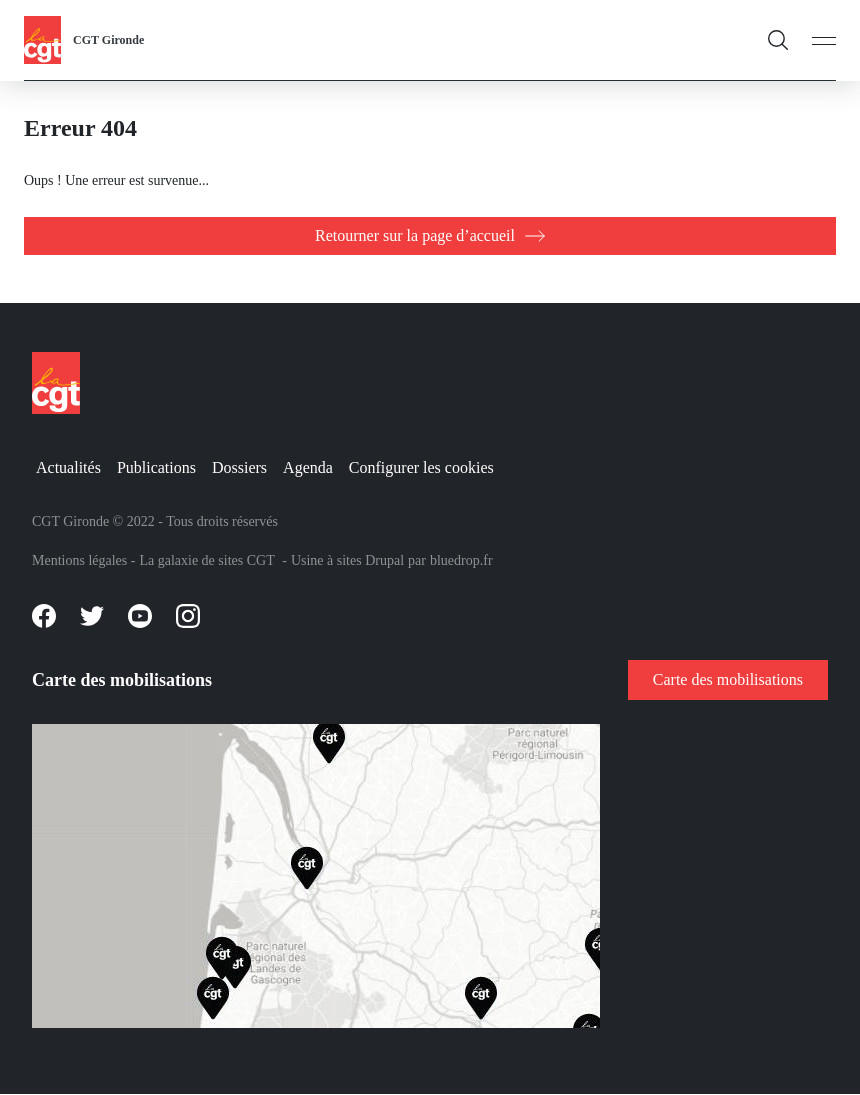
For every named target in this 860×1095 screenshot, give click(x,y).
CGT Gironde (108, 40)
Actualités (68, 467)
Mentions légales (79, 560)
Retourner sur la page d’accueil (415, 235)
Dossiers (239, 467)
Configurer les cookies (421, 467)
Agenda (308, 467)
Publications (156, 467)
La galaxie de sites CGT (206, 560)
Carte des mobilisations (728, 679)
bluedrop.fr (461, 560)
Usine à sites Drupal (347, 560)
